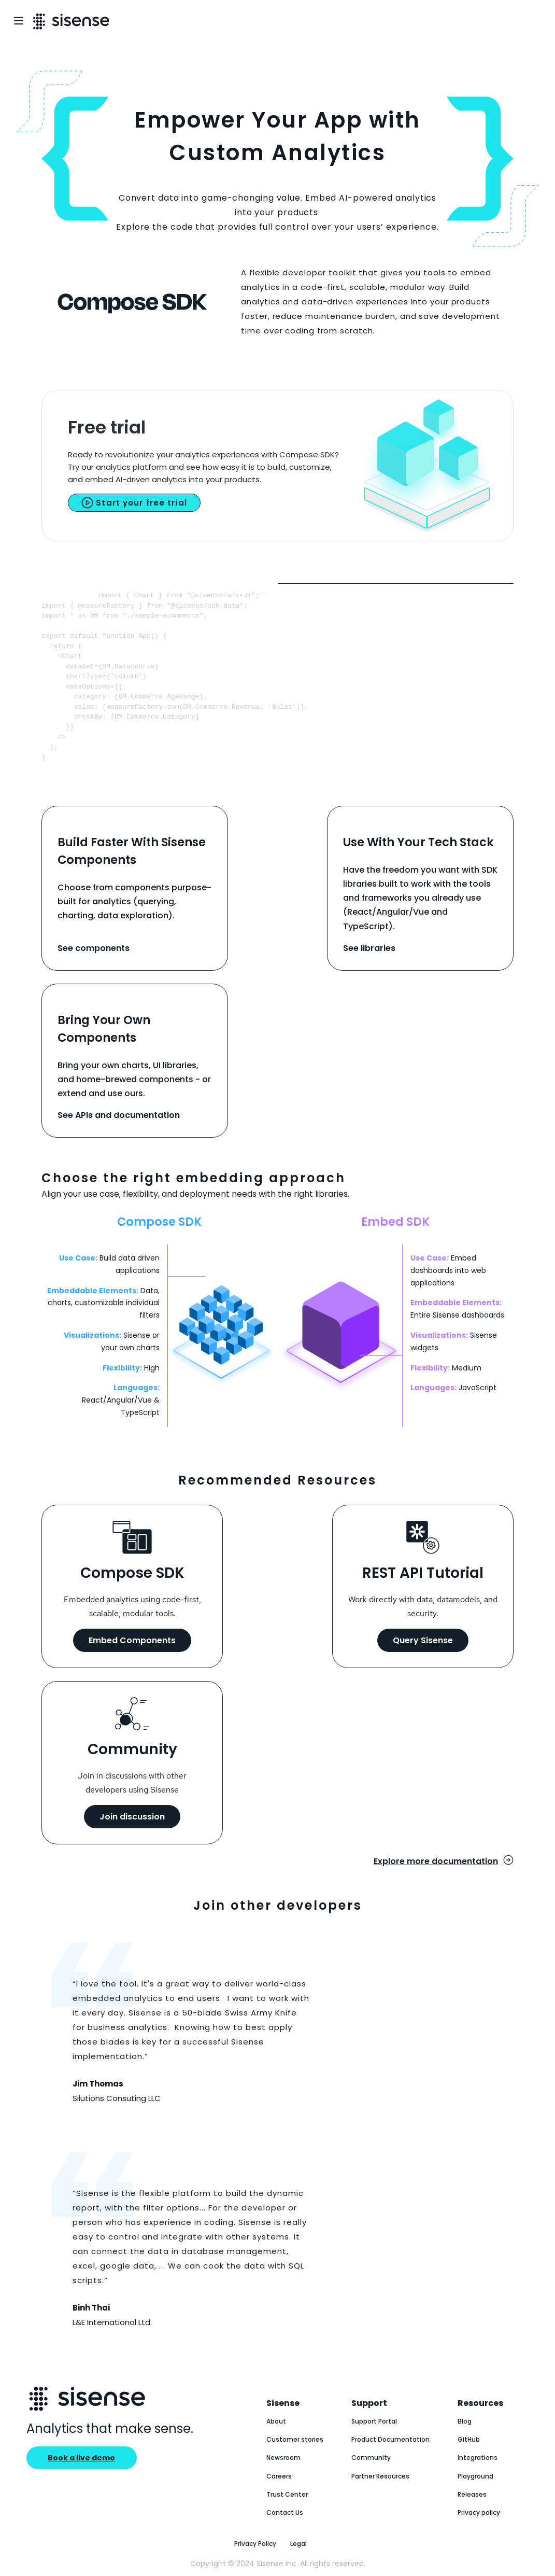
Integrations (477, 2457)
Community (371, 2457)
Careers (279, 2476)
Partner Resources (380, 2476)
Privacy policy (479, 2512)
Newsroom (283, 2457)
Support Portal (374, 2421)
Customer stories (294, 2439)
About (276, 2421)
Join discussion (132, 1817)
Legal (298, 2543)
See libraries (369, 948)
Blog (465, 2421)
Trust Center (287, 2494)
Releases (472, 2494)
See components (94, 948)
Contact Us (284, 2512)
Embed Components (132, 1640)
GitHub (469, 2439)
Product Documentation (390, 2439)
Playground (475, 2476)
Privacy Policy (255, 2543)
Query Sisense (423, 1640)
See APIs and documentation (119, 1115)
